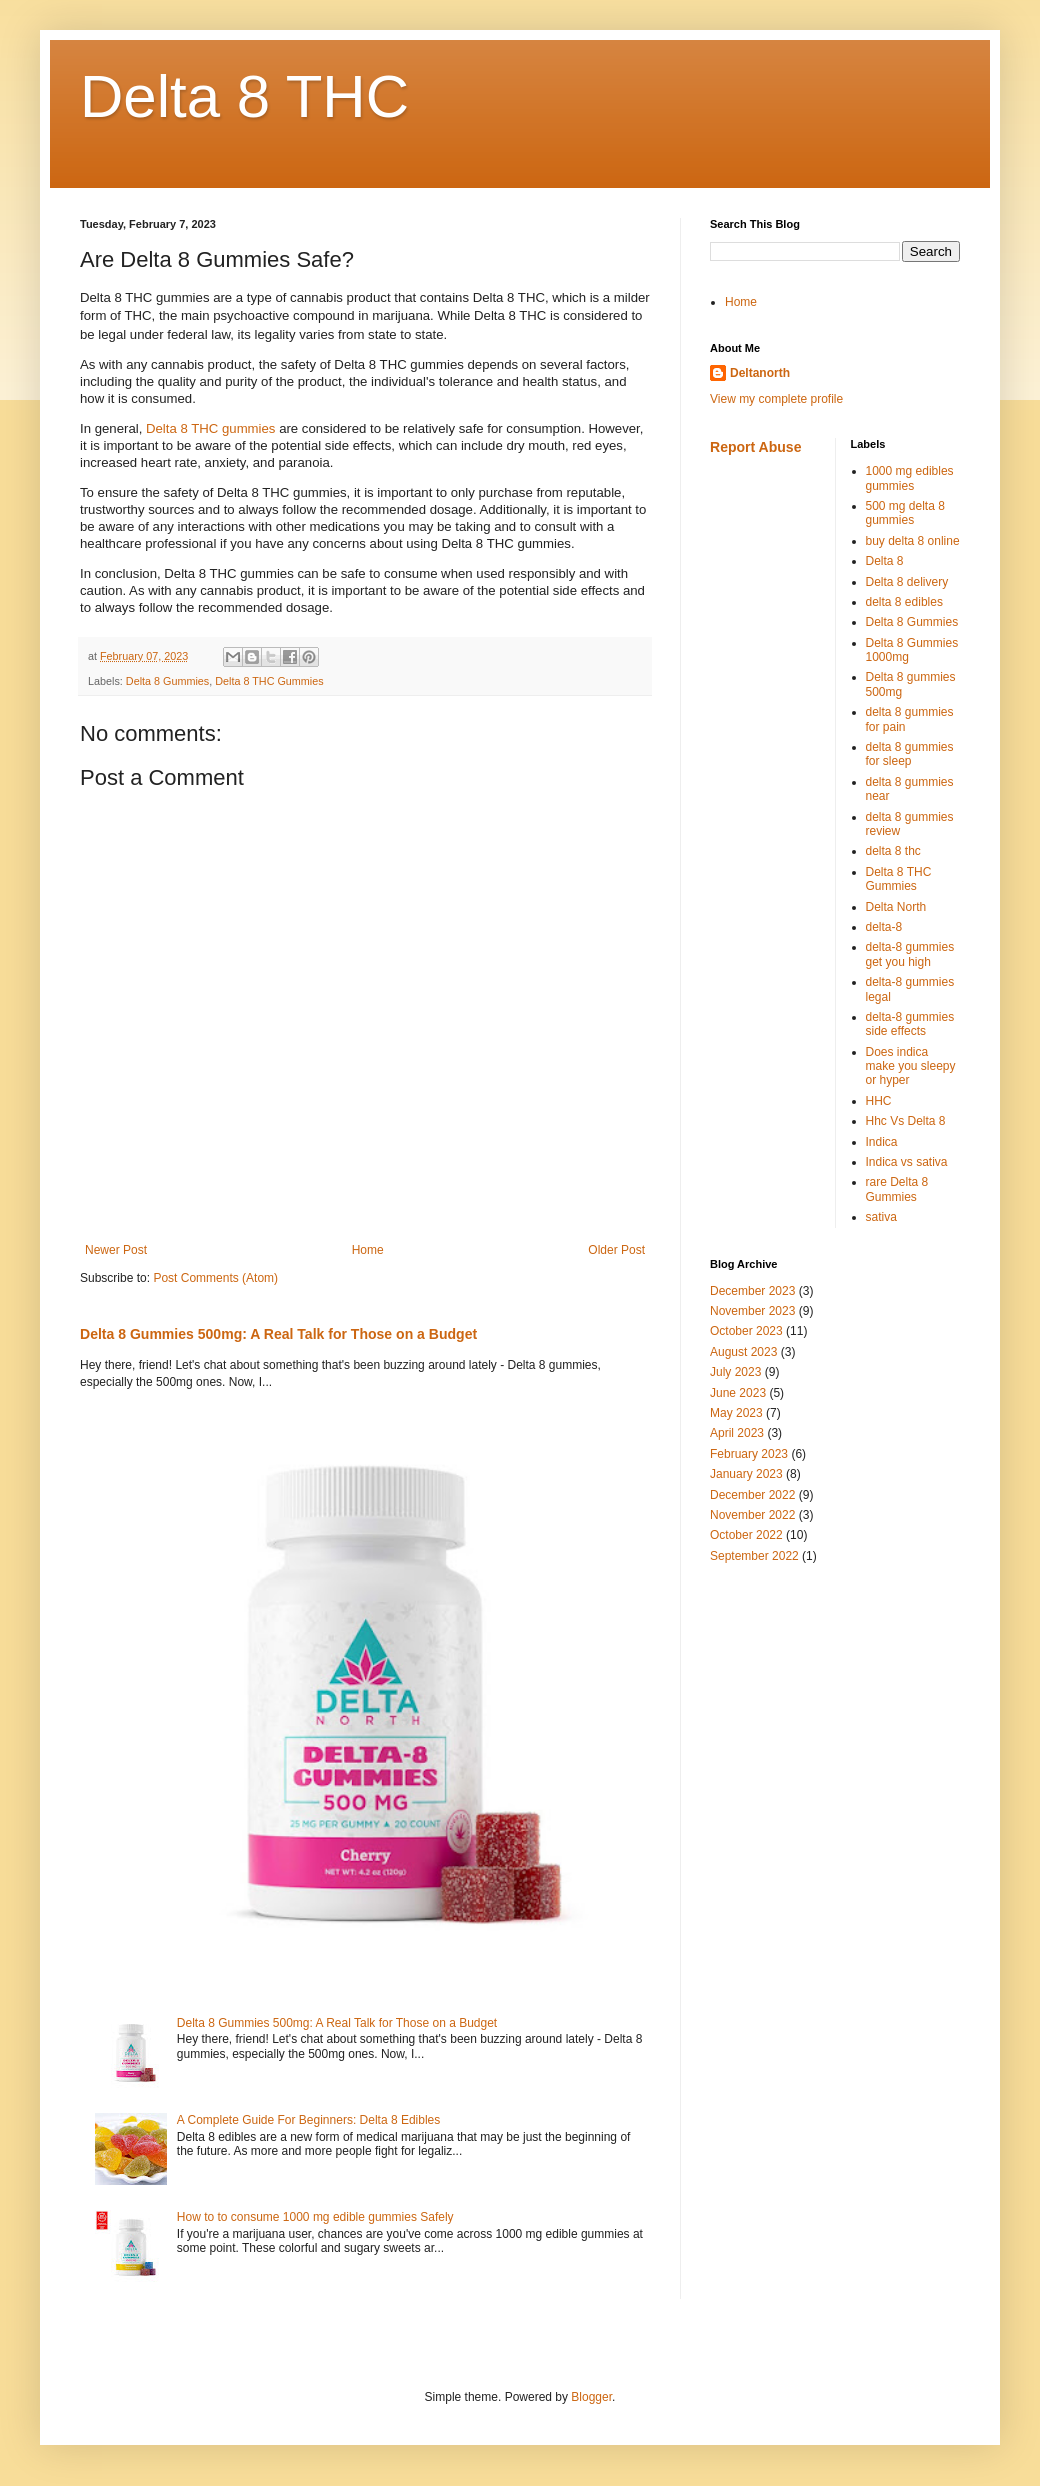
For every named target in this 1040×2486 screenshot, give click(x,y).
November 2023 (752, 1311)
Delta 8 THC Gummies (269, 681)
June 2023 (738, 1393)
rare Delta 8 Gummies (897, 1189)
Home (368, 1250)
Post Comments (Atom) (215, 1278)
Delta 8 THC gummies (210, 428)
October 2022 (746, 1535)
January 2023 (746, 1474)
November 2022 (752, 1515)
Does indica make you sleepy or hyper (911, 1066)
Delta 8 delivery (907, 582)
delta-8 (884, 927)
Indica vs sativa (907, 1162)
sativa (881, 1217)
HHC (879, 1101)
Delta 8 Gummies (167, 681)
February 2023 (749, 1454)
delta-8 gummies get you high (910, 954)
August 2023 (743, 1352)
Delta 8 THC (244, 96)
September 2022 (754, 1556)
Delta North (896, 907)
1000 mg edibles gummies (910, 478)
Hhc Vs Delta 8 (906, 1121)
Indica (882, 1142)
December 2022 (752, 1495)
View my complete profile (776, 399)
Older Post (616, 1250)
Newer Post (116, 1250)
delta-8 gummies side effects (910, 1024)
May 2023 (736, 1413)
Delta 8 (885, 561)
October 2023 (746, 1331)
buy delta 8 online (913, 541)
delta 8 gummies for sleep (910, 754)
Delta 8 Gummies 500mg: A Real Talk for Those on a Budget (278, 1334)
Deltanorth (760, 373)
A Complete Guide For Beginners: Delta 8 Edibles (308, 2120)
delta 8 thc (893, 851)
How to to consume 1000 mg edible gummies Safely (315, 2217)
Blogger (591, 2397)
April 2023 (737, 1433)
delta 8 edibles (904, 602)
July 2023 (735, 1372)
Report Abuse (755, 447)
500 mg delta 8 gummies (905, 513)
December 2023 (752, 1291)
